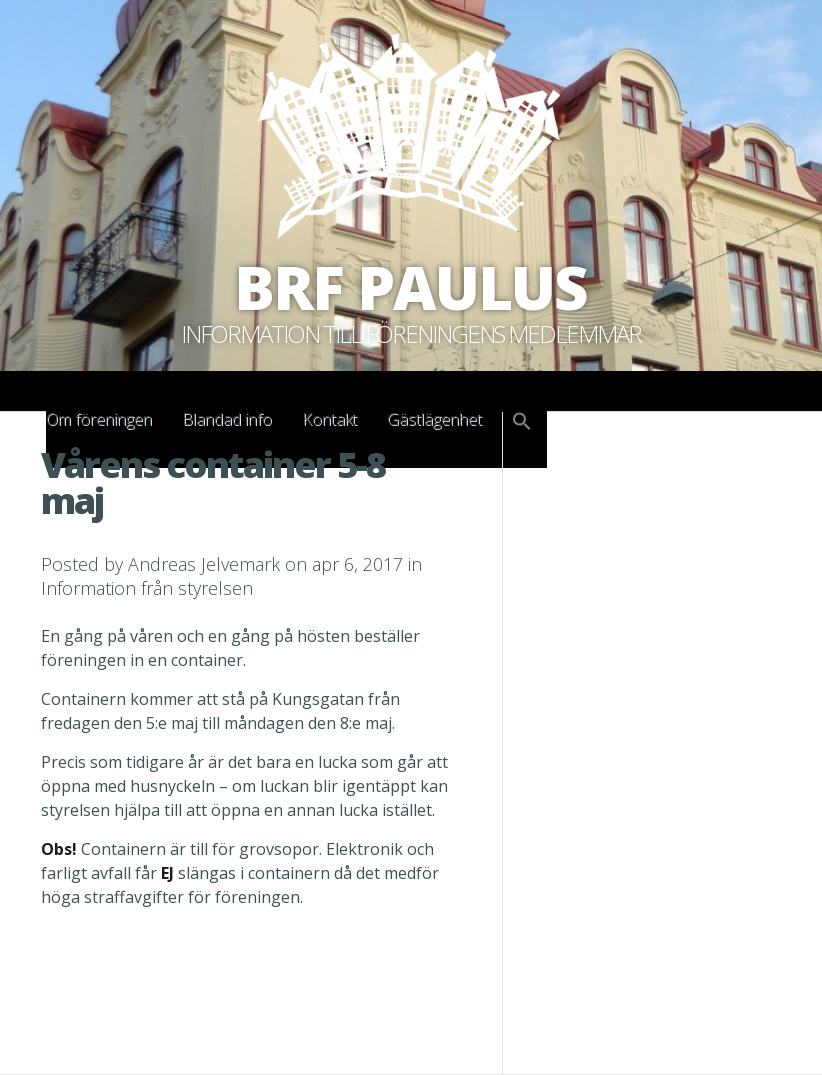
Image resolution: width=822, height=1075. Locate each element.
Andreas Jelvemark (204, 564)
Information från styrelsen (147, 588)
